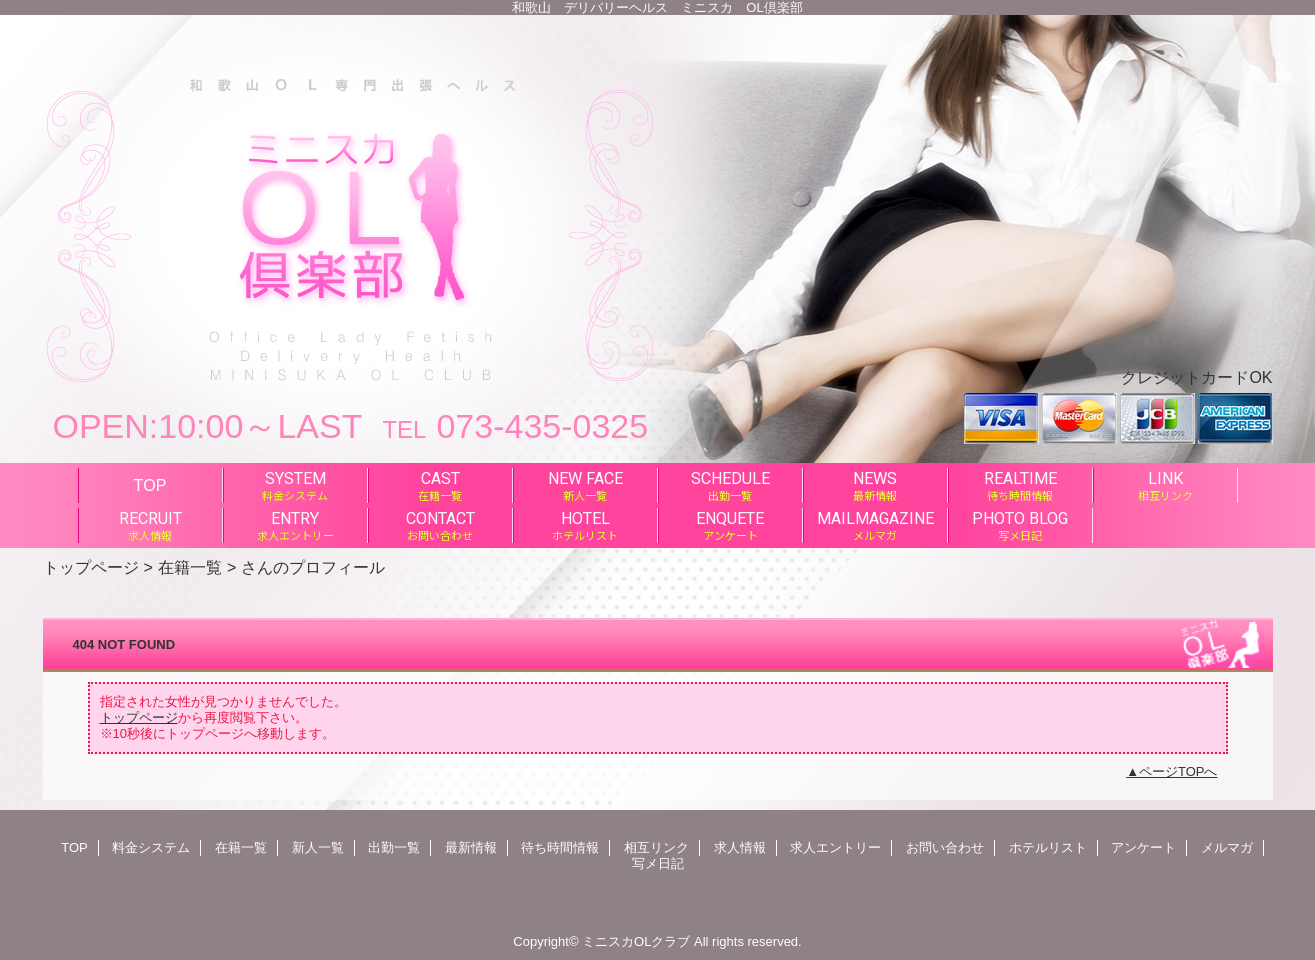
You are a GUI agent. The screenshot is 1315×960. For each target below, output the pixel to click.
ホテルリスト (1048, 847)
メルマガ (1227, 847)
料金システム (151, 847)
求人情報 (740, 847)
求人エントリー (835, 847)
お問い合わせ (945, 847)
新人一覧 (318, 847)
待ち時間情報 (560, 847)
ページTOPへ (1178, 771)
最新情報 (471, 847)
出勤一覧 (394, 847)
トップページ (91, 567)
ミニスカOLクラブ (636, 941)
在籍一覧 (190, 567)
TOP (150, 485)
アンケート (1143, 847)
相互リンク (656, 847)
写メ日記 (658, 863)
